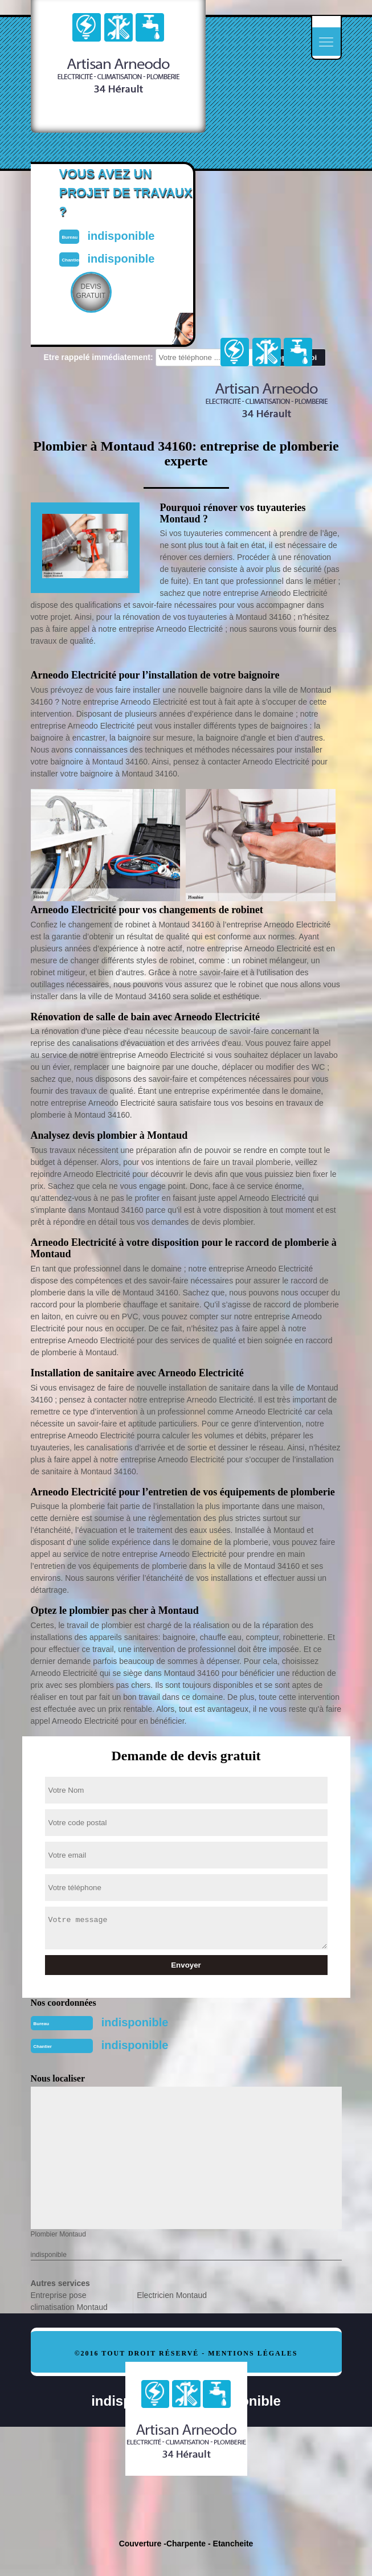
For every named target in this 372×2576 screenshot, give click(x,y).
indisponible (135, 2022)
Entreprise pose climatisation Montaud (69, 2301)
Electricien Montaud (172, 2295)
